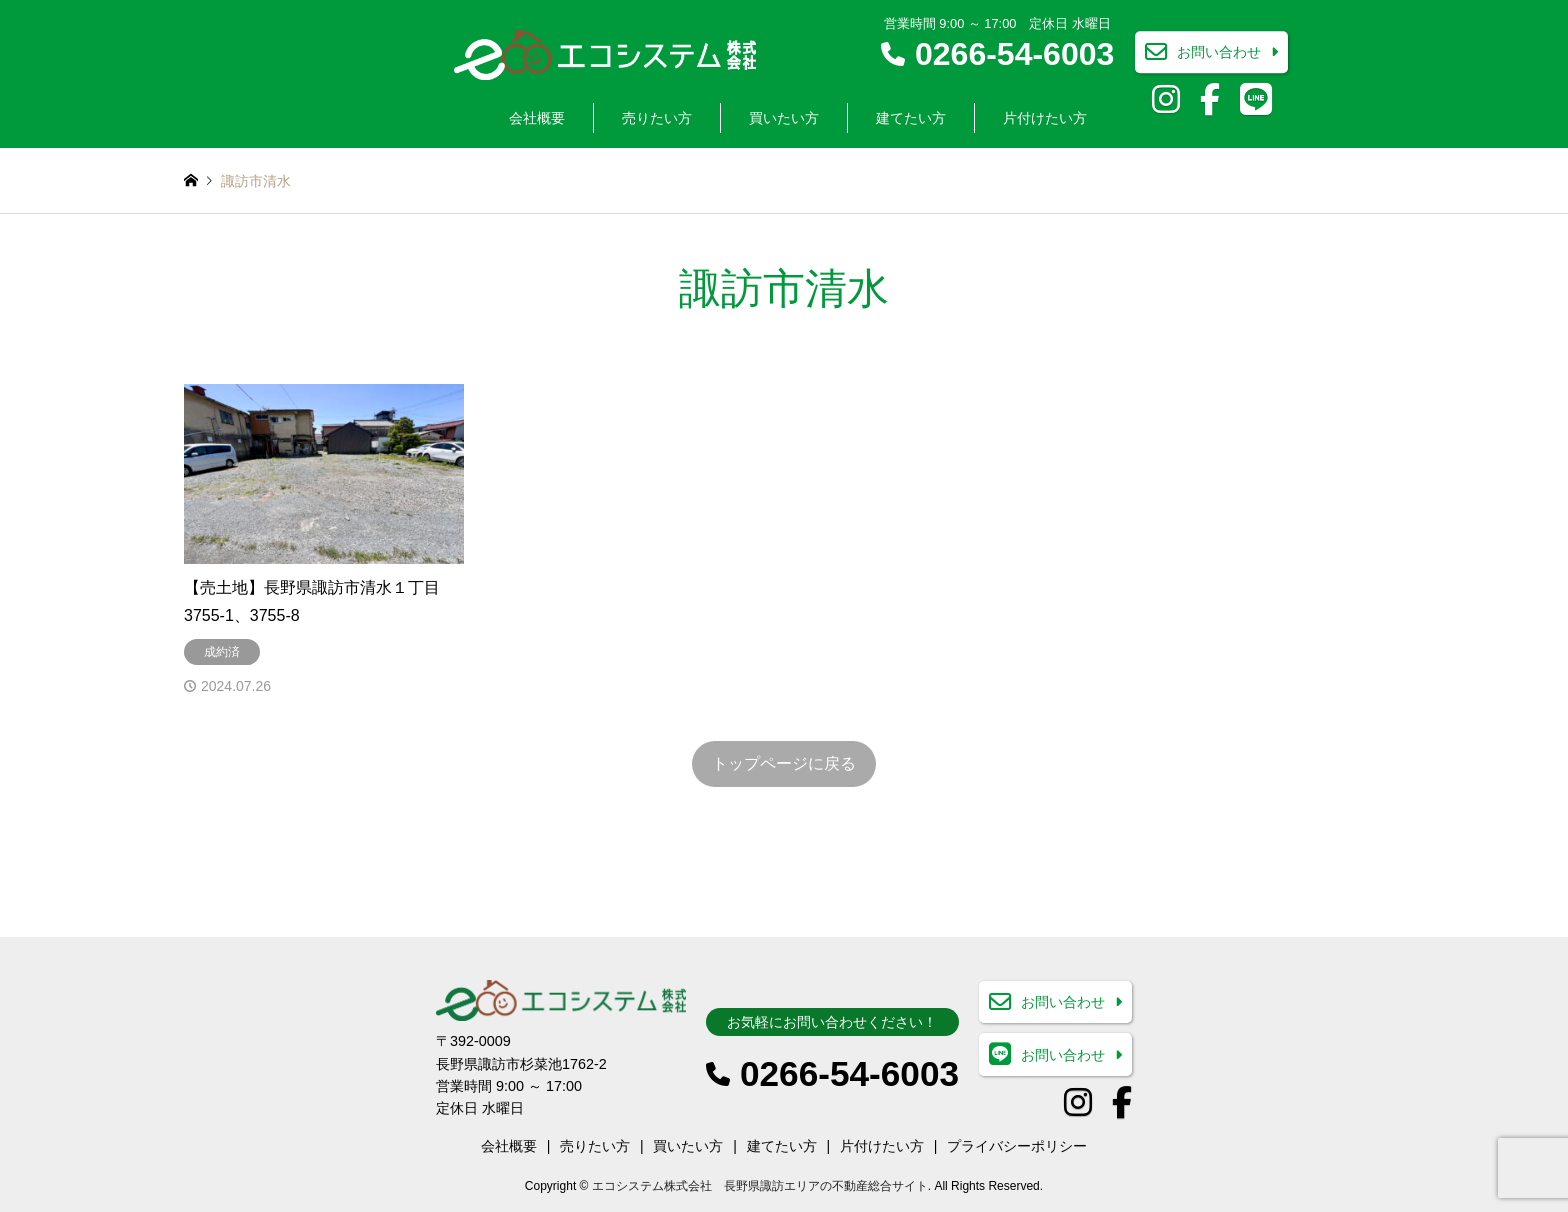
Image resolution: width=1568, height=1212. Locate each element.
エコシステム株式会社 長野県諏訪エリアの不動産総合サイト (760, 1186)
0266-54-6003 (1014, 54)
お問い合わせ (1219, 53)
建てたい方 (911, 118)
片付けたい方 (1045, 118)
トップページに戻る (784, 763)
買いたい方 (784, 118)
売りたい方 (657, 118)
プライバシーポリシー (1017, 1146)
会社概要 (537, 118)
